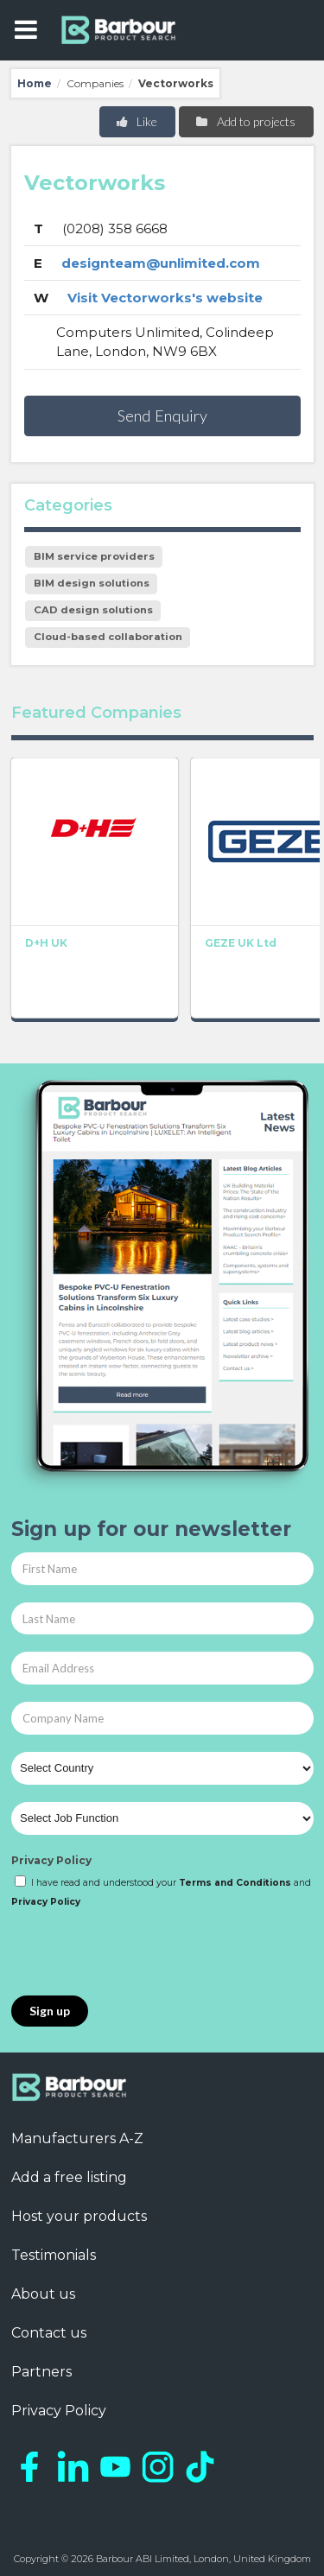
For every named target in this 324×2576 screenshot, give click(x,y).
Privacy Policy (51, 1860)
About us (43, 2294)
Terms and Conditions (235, 1882)
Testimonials (53, 2255)
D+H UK (46, 943)
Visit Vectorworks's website (165, 297)
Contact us (48, 2333)
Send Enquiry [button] (162, 415)
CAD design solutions (93, 610)
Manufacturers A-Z (77, 2138)
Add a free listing (69, 2177)
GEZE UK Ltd (240, 943)
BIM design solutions (91, 583)
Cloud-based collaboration (108, 637)
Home (34, 83)
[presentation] (142, 1953)
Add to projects (244, 121)
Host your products (79, 2216)
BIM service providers (94, 556)
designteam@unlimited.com (160, 263)
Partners (41, 2371)
